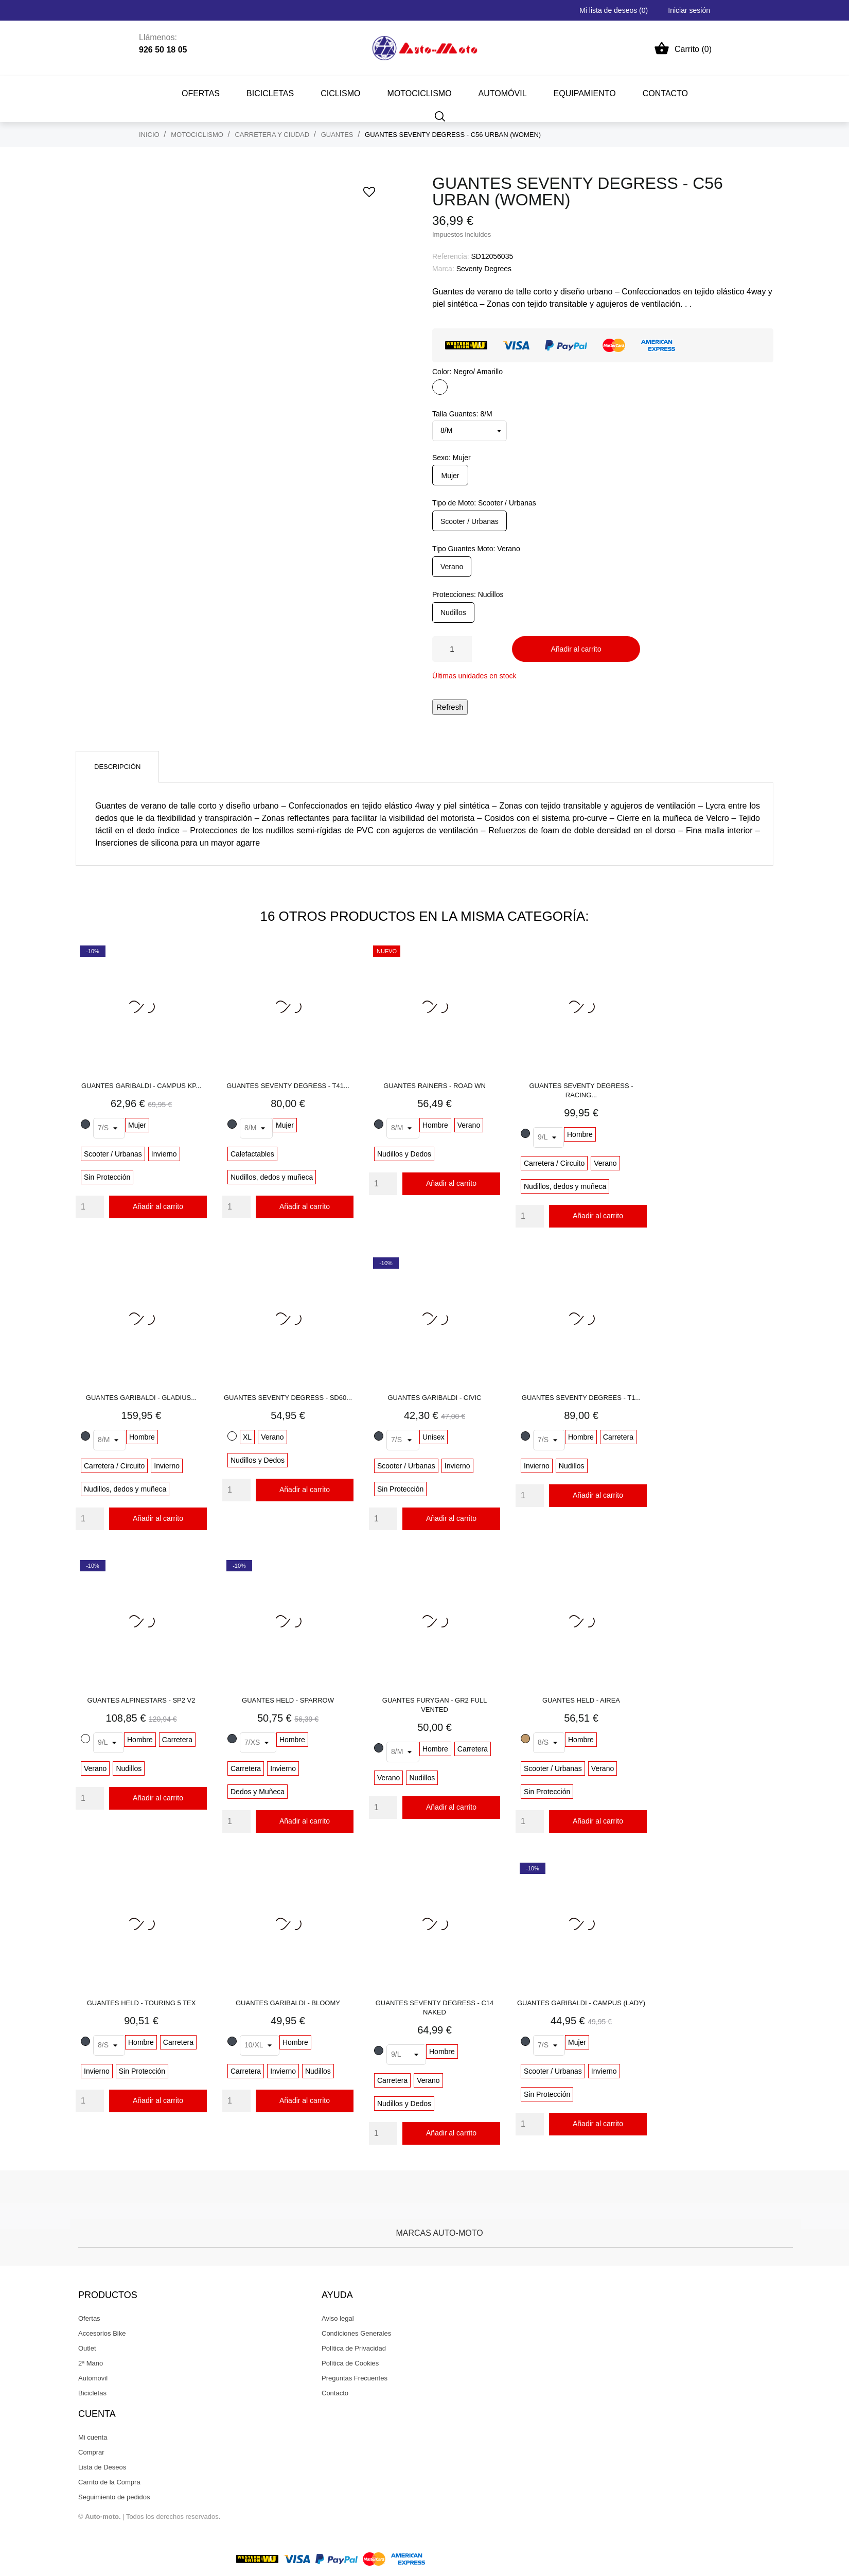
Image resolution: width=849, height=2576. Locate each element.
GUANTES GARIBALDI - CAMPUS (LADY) (581, 2003)
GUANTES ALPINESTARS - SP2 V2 (141, 1700)
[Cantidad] (452, 649)
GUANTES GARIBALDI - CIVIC (434, 1397)
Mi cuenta (92, 2437)
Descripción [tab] (117, 766)
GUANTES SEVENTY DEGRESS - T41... (287, 1086)
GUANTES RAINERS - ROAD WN (434, 1086)
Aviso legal (338, 2318)
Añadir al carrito (576, 649)
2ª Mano (90, 2363)
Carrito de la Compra (109, 2482)
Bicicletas (92, 2393)
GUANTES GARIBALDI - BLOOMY (288, 2003)
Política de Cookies (350, 2363)
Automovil (93, 2378)
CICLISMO (340, 93)
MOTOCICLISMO (419, 93)
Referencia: (450, 256)
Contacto (335, 2393)
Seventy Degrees (483, 269)
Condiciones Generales (356, 2333)
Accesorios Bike (102, 2333)
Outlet (87, 2348)
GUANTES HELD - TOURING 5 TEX (141, 2003)
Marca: (443, 269)
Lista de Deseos (102, 2467)
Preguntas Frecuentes (354, 2378)
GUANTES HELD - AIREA (581, 1700)
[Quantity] (90, 1207)
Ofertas (201, 93)
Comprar (91, 2452)
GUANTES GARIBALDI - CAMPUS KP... (141, 1086)
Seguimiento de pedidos (114, 2497)
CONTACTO (665, 93)
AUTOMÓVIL (503, 93)
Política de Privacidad (354, 2348)
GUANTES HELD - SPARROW (288, 1700)
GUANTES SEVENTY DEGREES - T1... (581, 1397)
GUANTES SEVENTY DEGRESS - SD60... (288, 1397)
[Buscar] (440, 116)
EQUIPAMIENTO (585, 93)
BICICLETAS (270, 93)
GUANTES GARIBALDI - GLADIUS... (141, 1397)
